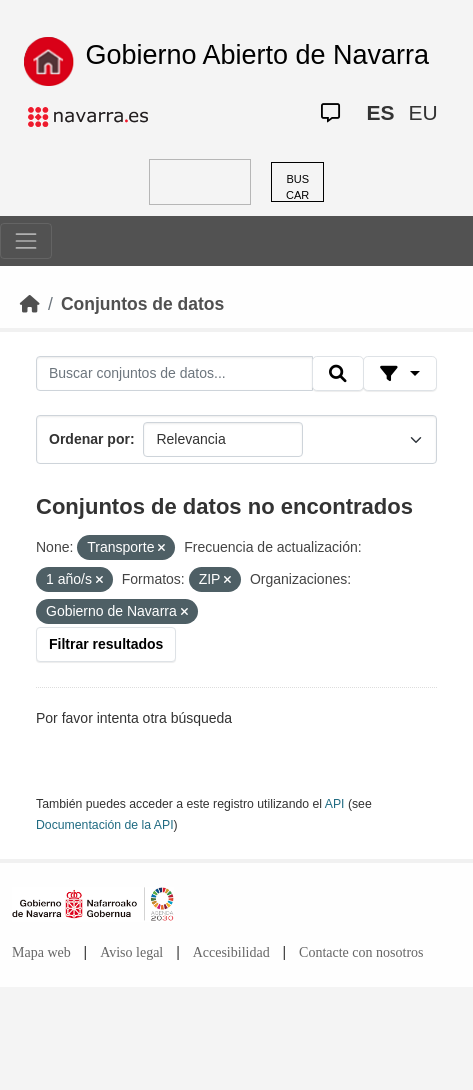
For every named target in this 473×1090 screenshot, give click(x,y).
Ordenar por (89, 439)
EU (422, 112)
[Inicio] (30, 304)
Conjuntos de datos (142, 304)
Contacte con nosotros (361, 952)
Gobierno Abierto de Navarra (257, 55)
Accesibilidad (231, 952)
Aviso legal (131, 952)
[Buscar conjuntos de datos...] (174, 374)
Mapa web (41, 952)
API (335, 804)
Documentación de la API (105, 825)
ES (380, 112)
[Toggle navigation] (26, 241)
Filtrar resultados (106, 644)
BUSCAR (297, 187)
